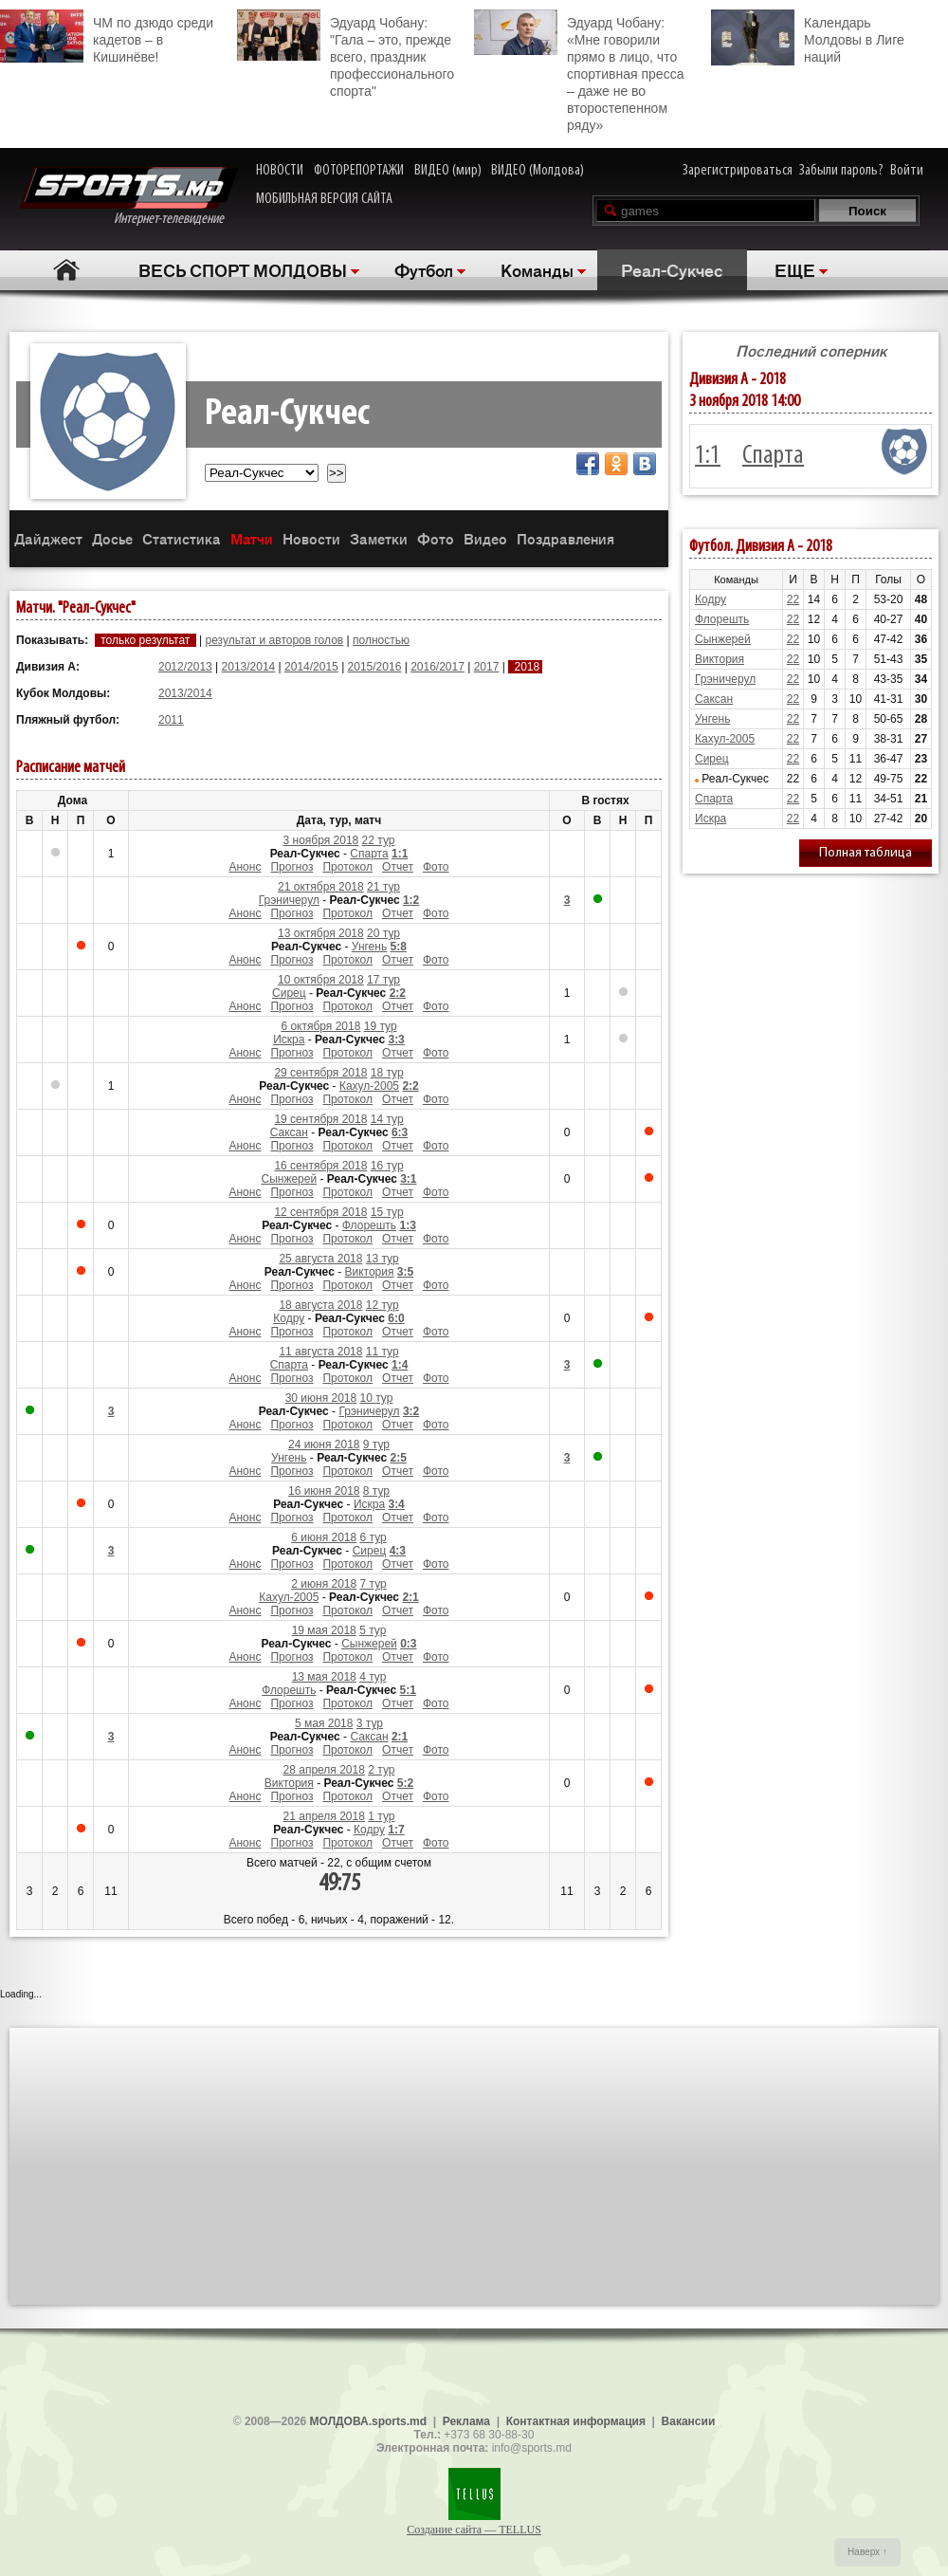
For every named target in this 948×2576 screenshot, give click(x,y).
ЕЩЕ (795, 269)
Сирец (289, 993)
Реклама (466, 2421)
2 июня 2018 (323, 1584)
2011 (171, 720)
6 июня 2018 (323, 1537)
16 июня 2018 (324, 1491)
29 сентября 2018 (320, 1072)
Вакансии (689, 2421)
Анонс (244, 867)
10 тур (376, 1398)
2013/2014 (249, 666)
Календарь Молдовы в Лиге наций (807, 37)
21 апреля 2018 (324, 1816)
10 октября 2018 (321, 979)
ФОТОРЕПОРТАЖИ (359, 170)
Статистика (181, 538)
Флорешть (369, 1225)
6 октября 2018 (320, 1026)
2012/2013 (185, 666)
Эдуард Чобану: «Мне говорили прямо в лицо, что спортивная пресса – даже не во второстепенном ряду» (579, 71)
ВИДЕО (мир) (448, 170)
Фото (435, 538)
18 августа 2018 (320, 1305)
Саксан (289, 1132)
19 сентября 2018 (320, 1119)
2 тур (381, 1769)
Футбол (423, 269)
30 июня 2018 (321, 1398)
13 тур (382, 1258)
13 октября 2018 (321, 933)
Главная (67, 269)
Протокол (347, 867)
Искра (288, 1039)
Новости (311, 538)
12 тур (382, 1305)
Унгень (369, 946)
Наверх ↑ (867, 2552)
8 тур (376, 1491)
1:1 (707, 456)
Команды (537, 269)
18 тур (387, 1072)
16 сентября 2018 (320, 1165)
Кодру (288, 1318)
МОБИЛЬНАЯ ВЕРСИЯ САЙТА (324, 199)
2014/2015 (311, 666)
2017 (487, 666)
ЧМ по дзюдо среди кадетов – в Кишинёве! (106, 36)
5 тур (372, 1630)
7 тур (373, 1584)
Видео (485, 538)
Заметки (379, 538)
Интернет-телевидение (128, 197)
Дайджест (48, 538)
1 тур (381, 1816)
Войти (906, 170)
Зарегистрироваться (738, 170)
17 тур (383, 979)
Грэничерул (289, 900)
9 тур (376, 1444)
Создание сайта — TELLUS (474, 2529)
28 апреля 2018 (324, 1769)
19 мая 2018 (324, 1630)
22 (793, 599)
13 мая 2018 (324, 1677)
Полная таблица (865, 853)
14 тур (387, 1119)
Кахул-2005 (369, 1086)
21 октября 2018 (321, 886)
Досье (112, 538)
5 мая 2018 (324, 1723)
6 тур (373, 1537)
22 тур (378, 840)
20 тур (383, 933)
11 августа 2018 (320, 1351)
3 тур (369, 1723)
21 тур (383, 886)
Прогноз (291, 867)
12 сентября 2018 (320, 1212)
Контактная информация (576, 2421)
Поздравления (565, 538)
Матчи (251, 538)
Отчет (397, 867)
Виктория (368, 1272)
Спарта (369, 853)
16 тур (387, 1165)
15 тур (387, 1212)
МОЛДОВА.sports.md (368, 2421)
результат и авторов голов (274, 640)
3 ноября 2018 (321, 840)
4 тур (372, 1677)
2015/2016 (375, 666)
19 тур (380, 1026)
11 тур (382, 1351)
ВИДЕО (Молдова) (537, 170)
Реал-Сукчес (672, 269)
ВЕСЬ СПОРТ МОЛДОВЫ (242, 269)
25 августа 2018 (320, 1258)
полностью (381, 640)
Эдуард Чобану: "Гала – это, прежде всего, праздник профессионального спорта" (345, 54)
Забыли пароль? (841, 170)
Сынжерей (289, 1179)
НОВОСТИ (279, 170)
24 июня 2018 (324, 1444)
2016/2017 (437, 666)
